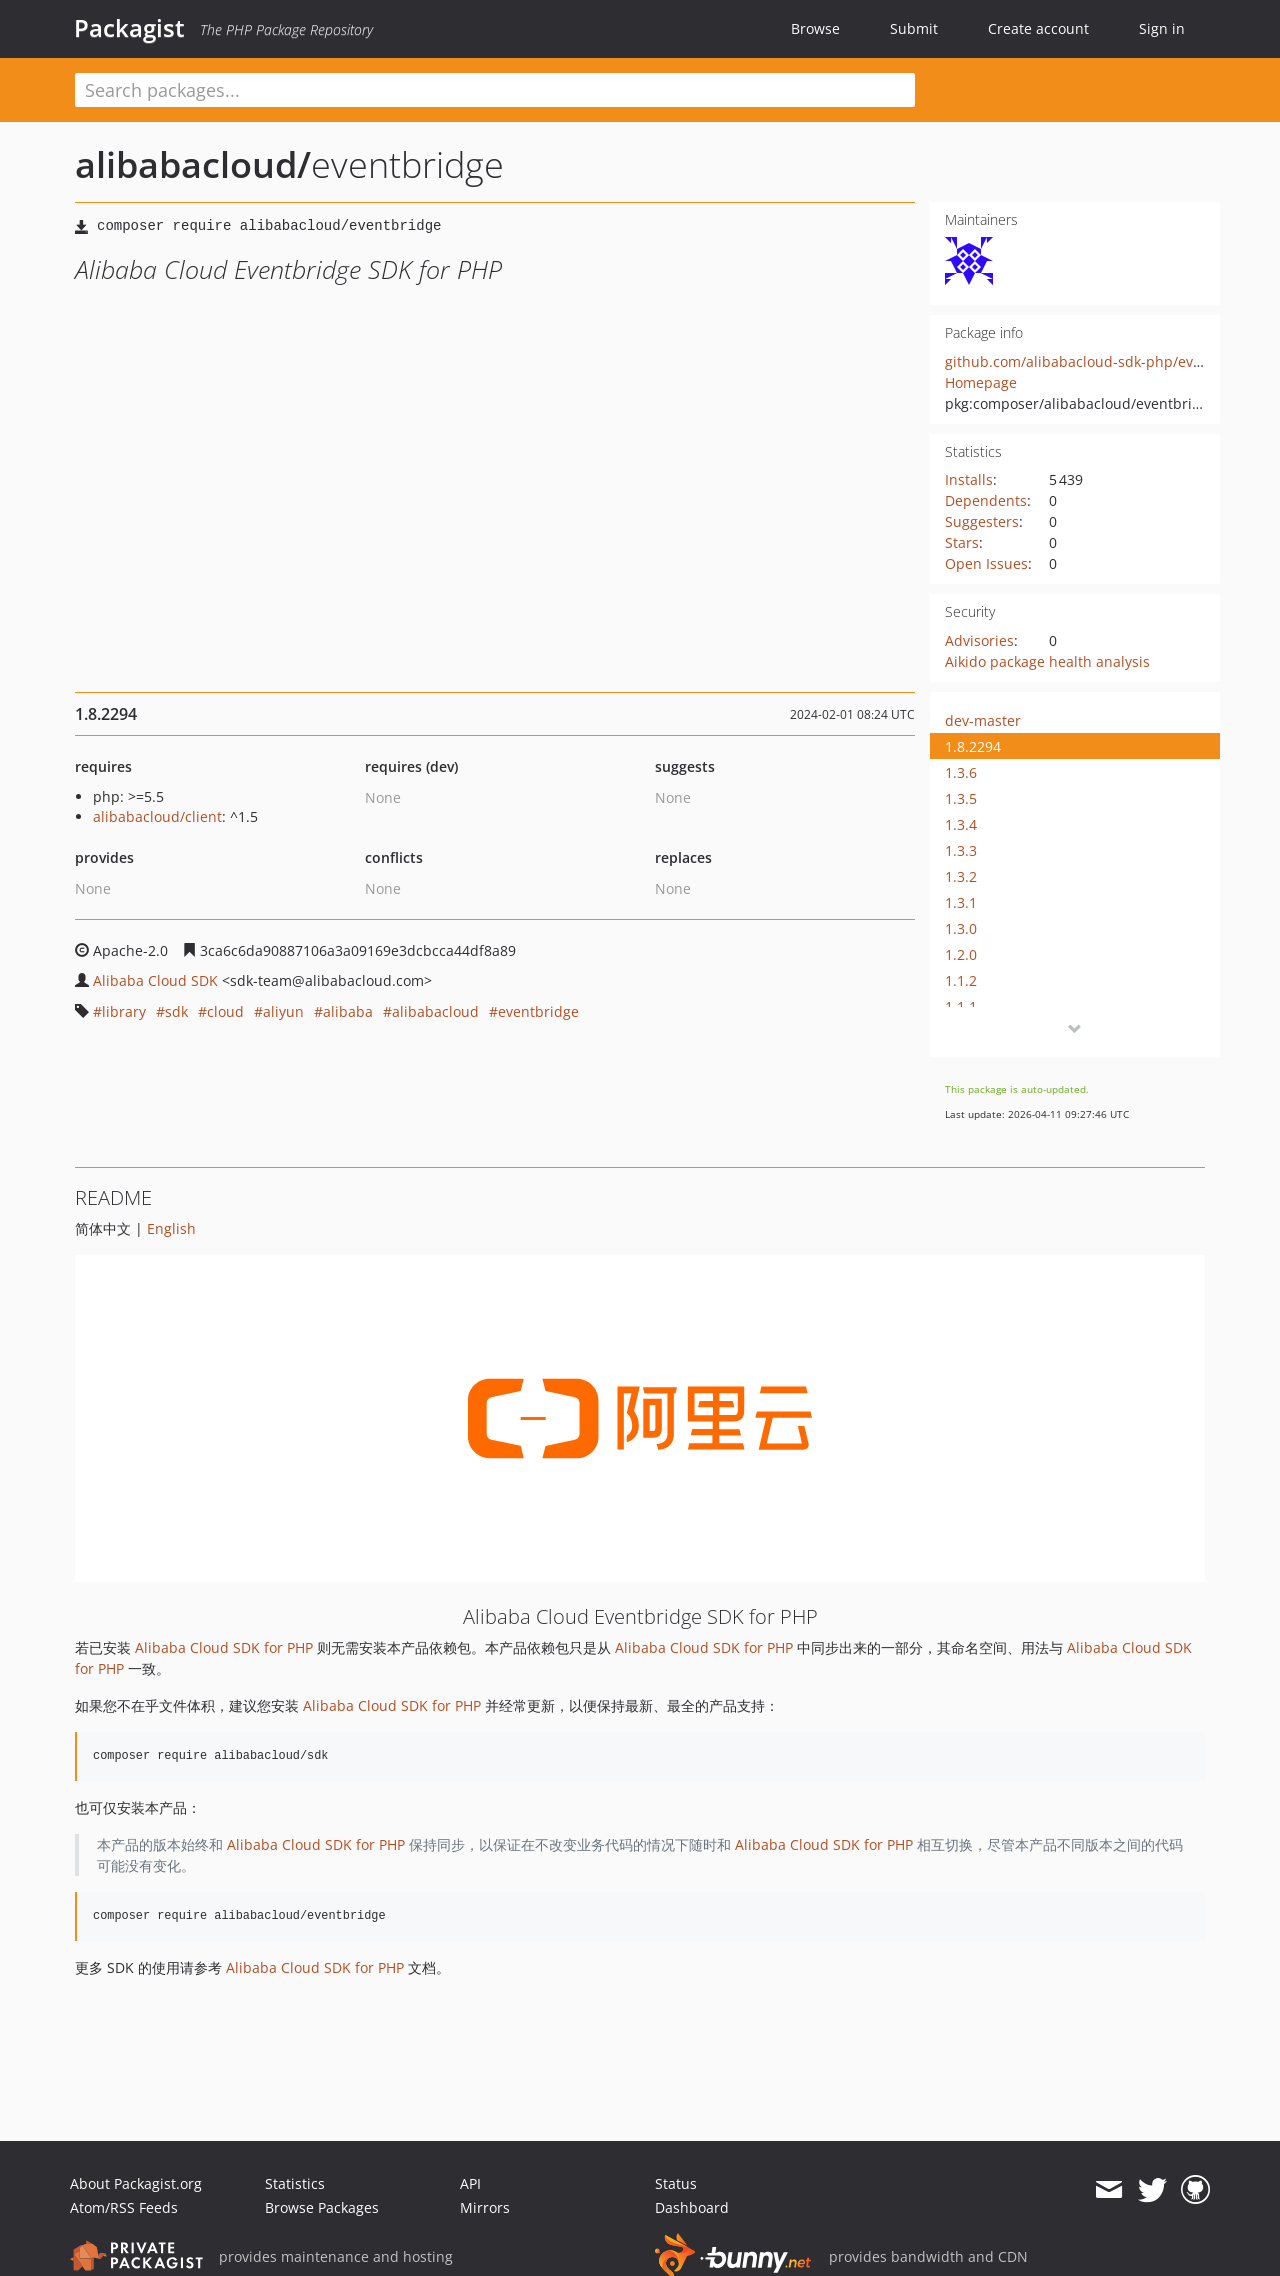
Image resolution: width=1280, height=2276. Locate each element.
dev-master (983, 720)
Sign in (1162, 28)
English (171, 1228)
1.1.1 (961, 1006)
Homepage (981, 382)
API (470, 2183)
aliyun (283, 1011)
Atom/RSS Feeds (124, 2207)
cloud (225, 1011)
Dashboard (692, 2207)
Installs (969, 479)
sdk (176, 1011)
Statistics (295, 2183)
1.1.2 (961, 980)
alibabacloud (435, 1011)
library (124, 1011)
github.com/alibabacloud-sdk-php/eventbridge (1102, 361)
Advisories (979, 640)
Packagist (129, 28)
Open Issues (986, 563)
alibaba (348, 1011)
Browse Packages (322, 2207)
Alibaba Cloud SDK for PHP (224, 1647)
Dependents (986, 500)
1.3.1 (961, 902)
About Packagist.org (136, 2183)
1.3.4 (961, 824)
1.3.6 (961, 772)
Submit (914, 28)
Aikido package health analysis (1047, 661)
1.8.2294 (973, 746)
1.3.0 (961, 928)
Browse (815, 28)
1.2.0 (961, 954)
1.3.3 (961, 850)
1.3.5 (961, 798)
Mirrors (485, 2207)
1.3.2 (961, 876)
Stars (962, 542)
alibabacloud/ (193, 164)
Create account (1038, 28)
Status (676, 2183)
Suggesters (982, 521)
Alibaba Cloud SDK (155, 980)
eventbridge (538, 1011)
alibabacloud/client (157, 816)
